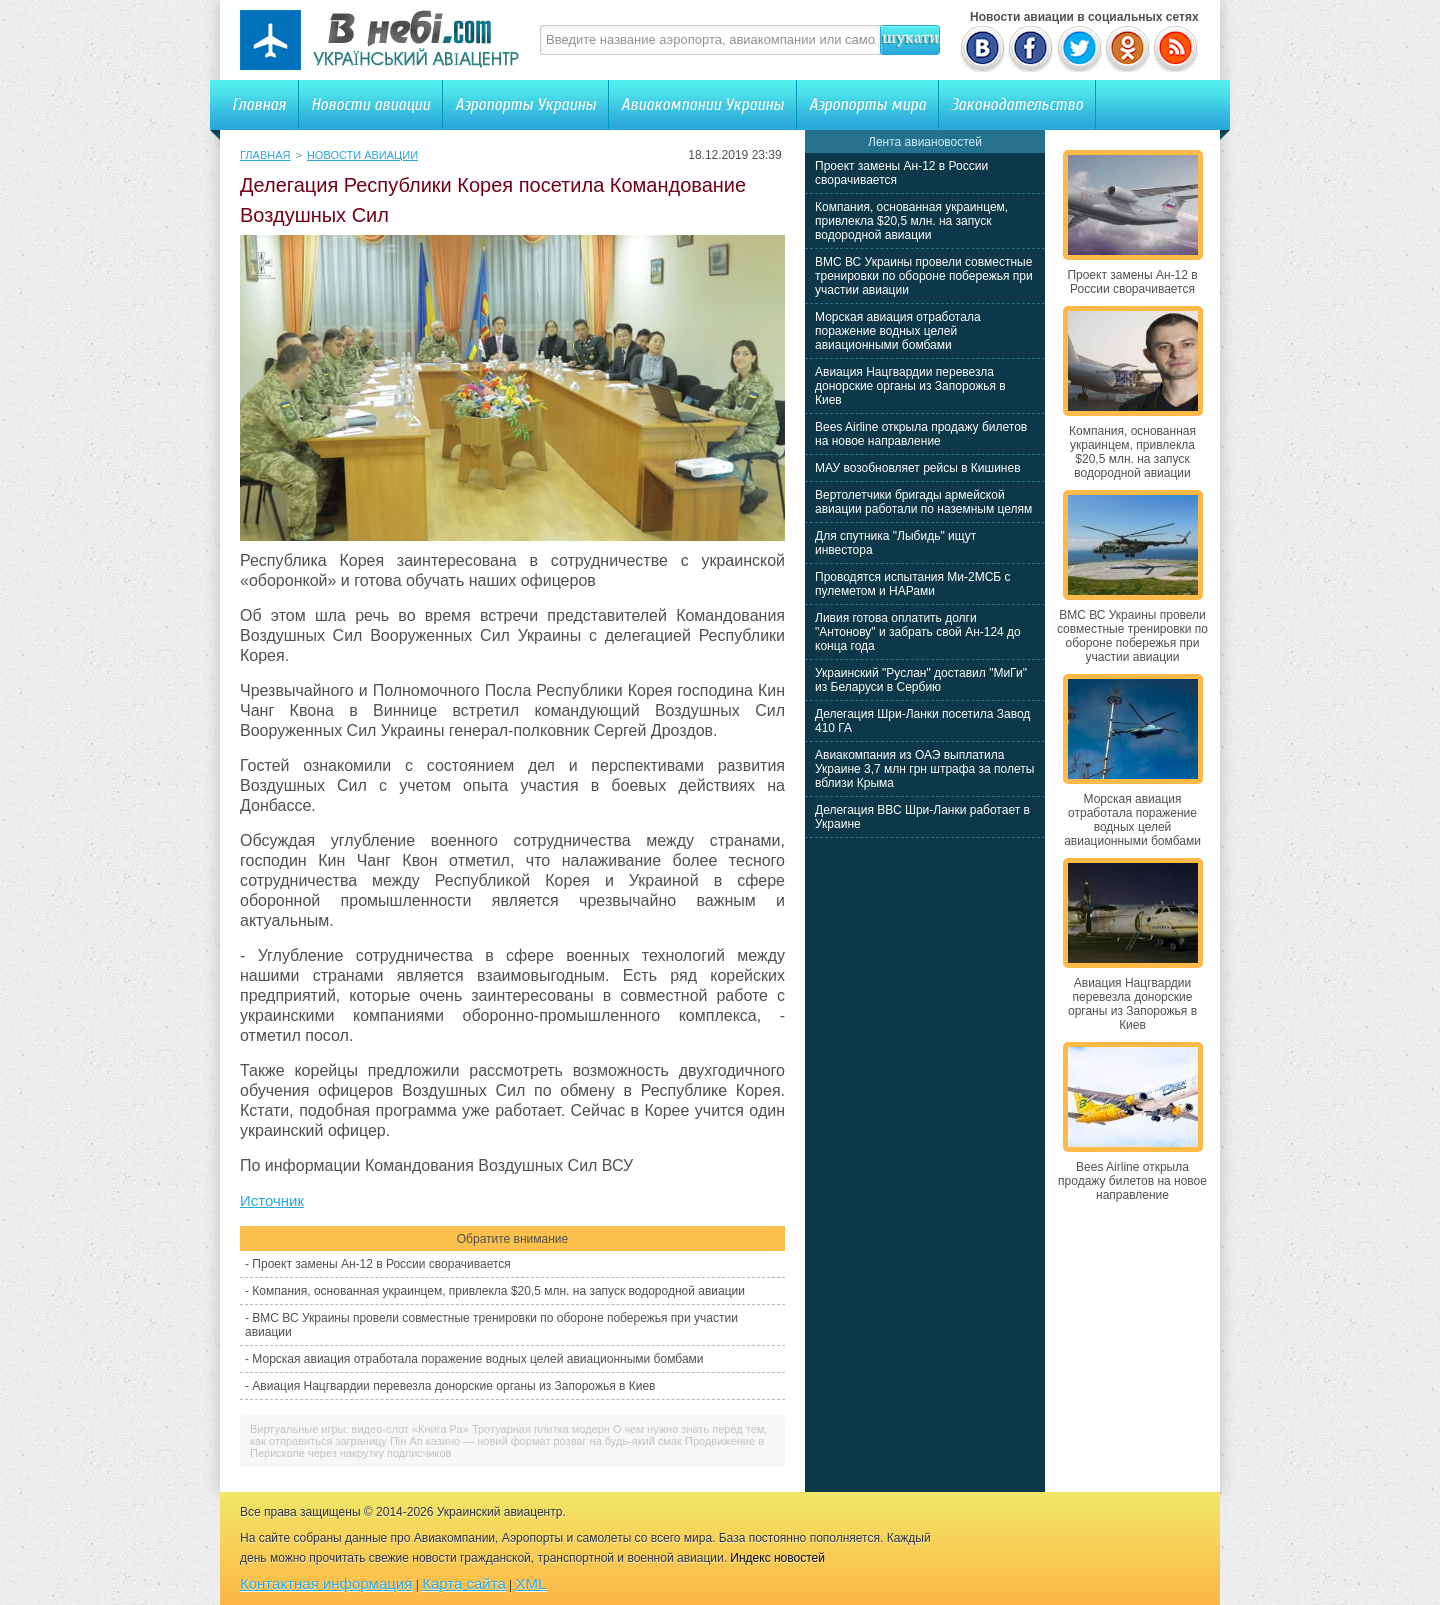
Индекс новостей (777, 1558)
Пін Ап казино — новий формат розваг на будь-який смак (536, 1441)
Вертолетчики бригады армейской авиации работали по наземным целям (923, 502)
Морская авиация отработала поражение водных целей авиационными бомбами (477, 1359)
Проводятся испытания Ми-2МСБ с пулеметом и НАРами (913, 584)
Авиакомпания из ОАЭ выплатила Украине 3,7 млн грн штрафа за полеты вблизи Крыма (924, 769)
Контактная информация (326, 1583)
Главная (259, 104)
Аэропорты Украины (525, 104)
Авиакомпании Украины (702, 104)
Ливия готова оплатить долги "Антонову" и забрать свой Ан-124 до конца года (918, 632)
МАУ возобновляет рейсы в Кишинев (918, 468)
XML (531, 1583)
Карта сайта (464, 1583)
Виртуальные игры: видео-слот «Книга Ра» (359, 1429)
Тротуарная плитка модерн (541, 1429)
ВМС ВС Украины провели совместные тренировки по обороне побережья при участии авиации (924, 276)
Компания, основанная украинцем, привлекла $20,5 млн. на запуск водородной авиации (498, 1291)
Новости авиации (370, 104)
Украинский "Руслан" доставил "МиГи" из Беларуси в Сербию (921, 680)
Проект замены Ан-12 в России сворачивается (381, 1264)
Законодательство (1017, 104)
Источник (272, 1200)
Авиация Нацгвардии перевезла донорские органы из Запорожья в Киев (453, 1386)
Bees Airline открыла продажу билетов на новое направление (921, 434)
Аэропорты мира (867, 104)
